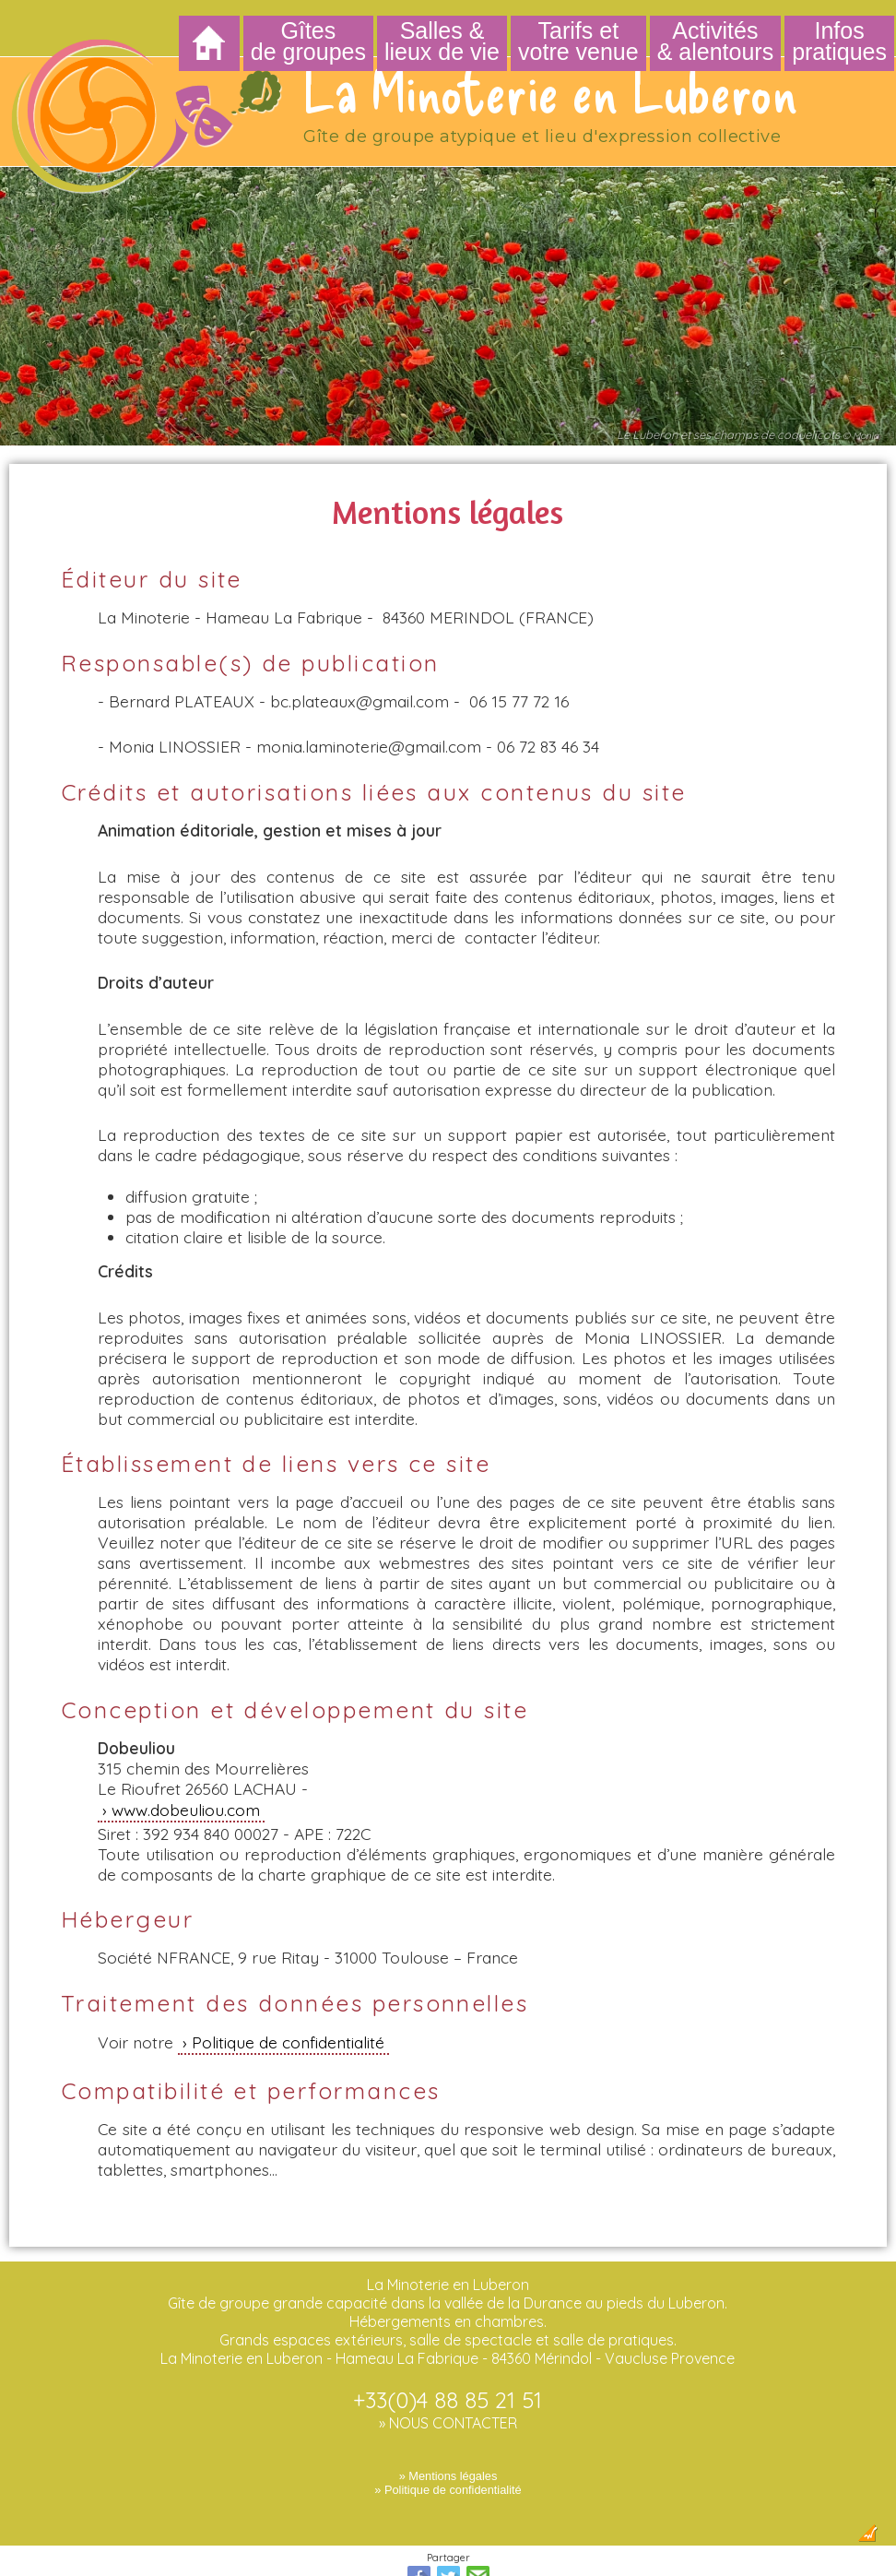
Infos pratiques (839, 41)
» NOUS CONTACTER (448, 2369)
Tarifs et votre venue (578, 41)
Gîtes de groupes (308, 41)
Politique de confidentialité (288, 1988)
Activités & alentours (715, 41)
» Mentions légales (448, 2422)
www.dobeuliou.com (186, 1756)
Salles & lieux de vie (442, 41)
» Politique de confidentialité (447, 2436)
